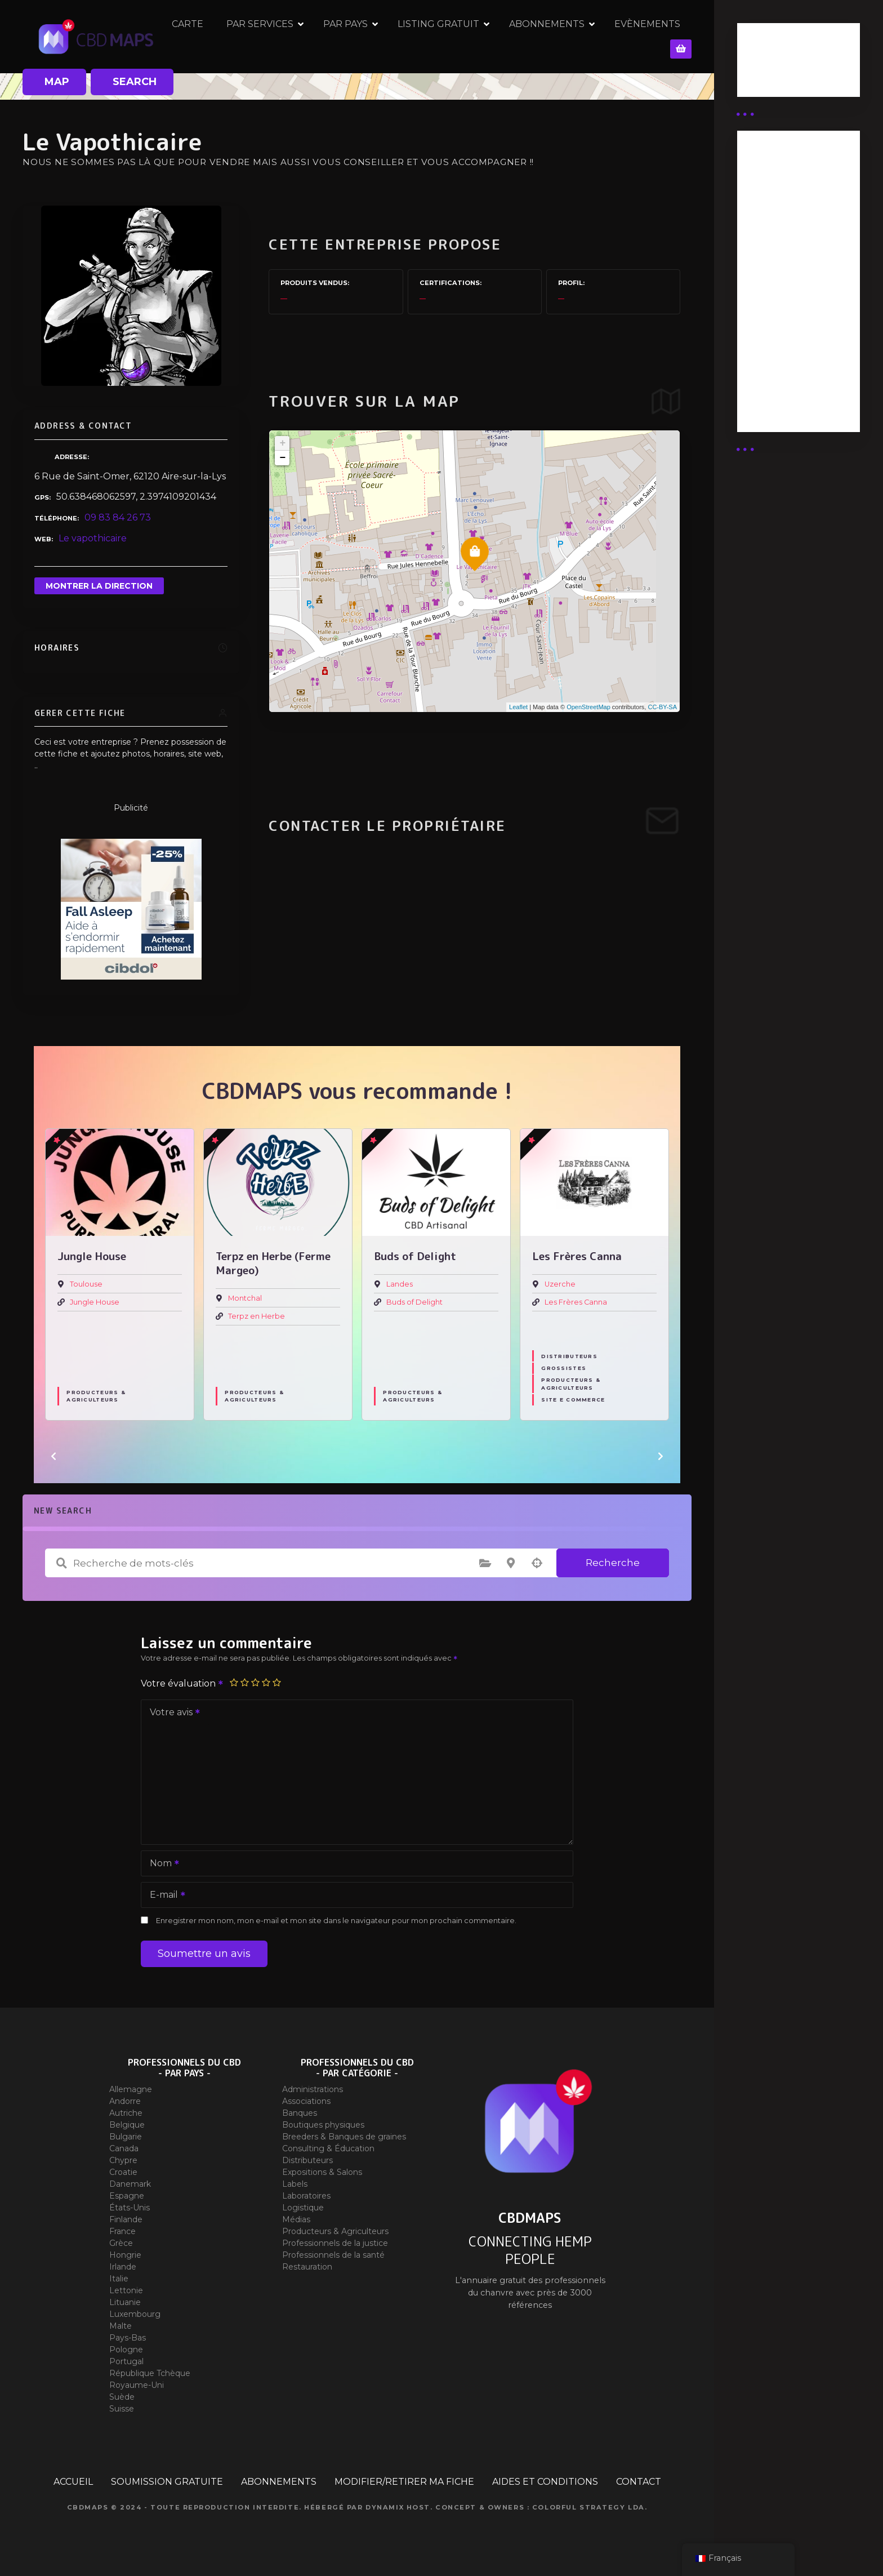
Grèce (121, 2243)
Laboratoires (306, 2196)
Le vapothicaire (93, 538)
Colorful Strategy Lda (588, 2507)
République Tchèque (149, 2373)
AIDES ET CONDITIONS (545, 2481)
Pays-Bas (127, 2338)
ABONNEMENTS (572, 36)
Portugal (126, 2361)
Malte (120, 2326)
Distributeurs (569, 1356)
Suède (122, 2397)
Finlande (125, 2219)
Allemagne (130, 2089)
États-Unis (129, 2208)
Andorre (125, 2101)
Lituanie (125, 2302)
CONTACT (638, 2481)
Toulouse (86, 1284)
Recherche (613, 1562)
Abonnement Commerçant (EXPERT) (778, 328)
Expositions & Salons (322, 2172)
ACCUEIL (73, 2481)
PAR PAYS (371, 36)
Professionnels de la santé (333, 2255)
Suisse (121, 2409)
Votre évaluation (182, 1683)
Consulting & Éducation (328, 2148)
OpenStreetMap (588, 707)
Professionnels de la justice (335, 2243)
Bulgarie (125, 2137)
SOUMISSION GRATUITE (167, 2481)
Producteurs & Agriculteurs (95, 1396)
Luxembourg (134, 2314)
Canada (124, 2148)
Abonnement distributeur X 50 (785, 235)
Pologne (126, 2349)
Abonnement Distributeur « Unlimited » (778, 185)
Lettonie (126, 2290)
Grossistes (563, 1368)
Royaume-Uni (136, 2385)
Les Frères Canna (576, 1302)
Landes (399, 1284)
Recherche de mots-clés (61, 1563)
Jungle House (94, 1302)
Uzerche (560, 1284)
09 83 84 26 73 (117, 517)
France (122, 2231)
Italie (118, 2279)
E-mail (163, 1895)
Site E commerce (573, 1399)
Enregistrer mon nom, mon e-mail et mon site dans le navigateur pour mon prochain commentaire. (336, 1920)
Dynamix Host (397, 2507)
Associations (306, 2101)
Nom (160, 1864)
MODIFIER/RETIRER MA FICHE (404, 2481)
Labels (294, 2184)
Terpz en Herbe (256, 1316)
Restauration (307, 2267)
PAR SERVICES (285, 36)
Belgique (127, 2125)
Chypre (123, 2160)
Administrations (312, 2089)
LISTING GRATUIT (464, 36)
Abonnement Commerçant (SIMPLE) (778, 384)
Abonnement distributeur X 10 (785, 278)
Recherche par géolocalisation (536, 1563)
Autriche (125, 2113)
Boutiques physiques (323, 2125)
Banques (299, 2113)
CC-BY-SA (662, 707)
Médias (296, 2219)
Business (766, 64)
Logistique (303, 2208)
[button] (53, 1456)
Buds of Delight (414, 1302)
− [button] (282, 458)
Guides (761, 78)
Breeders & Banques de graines (344, 2137)
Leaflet (518, 707)
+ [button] (282, 443)
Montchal (245, 1298)
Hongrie (125, 2255)
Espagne (126, 2196)
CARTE (213, 36)
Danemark (130, 2184)
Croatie (123, 2172)
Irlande (122, 2267)
